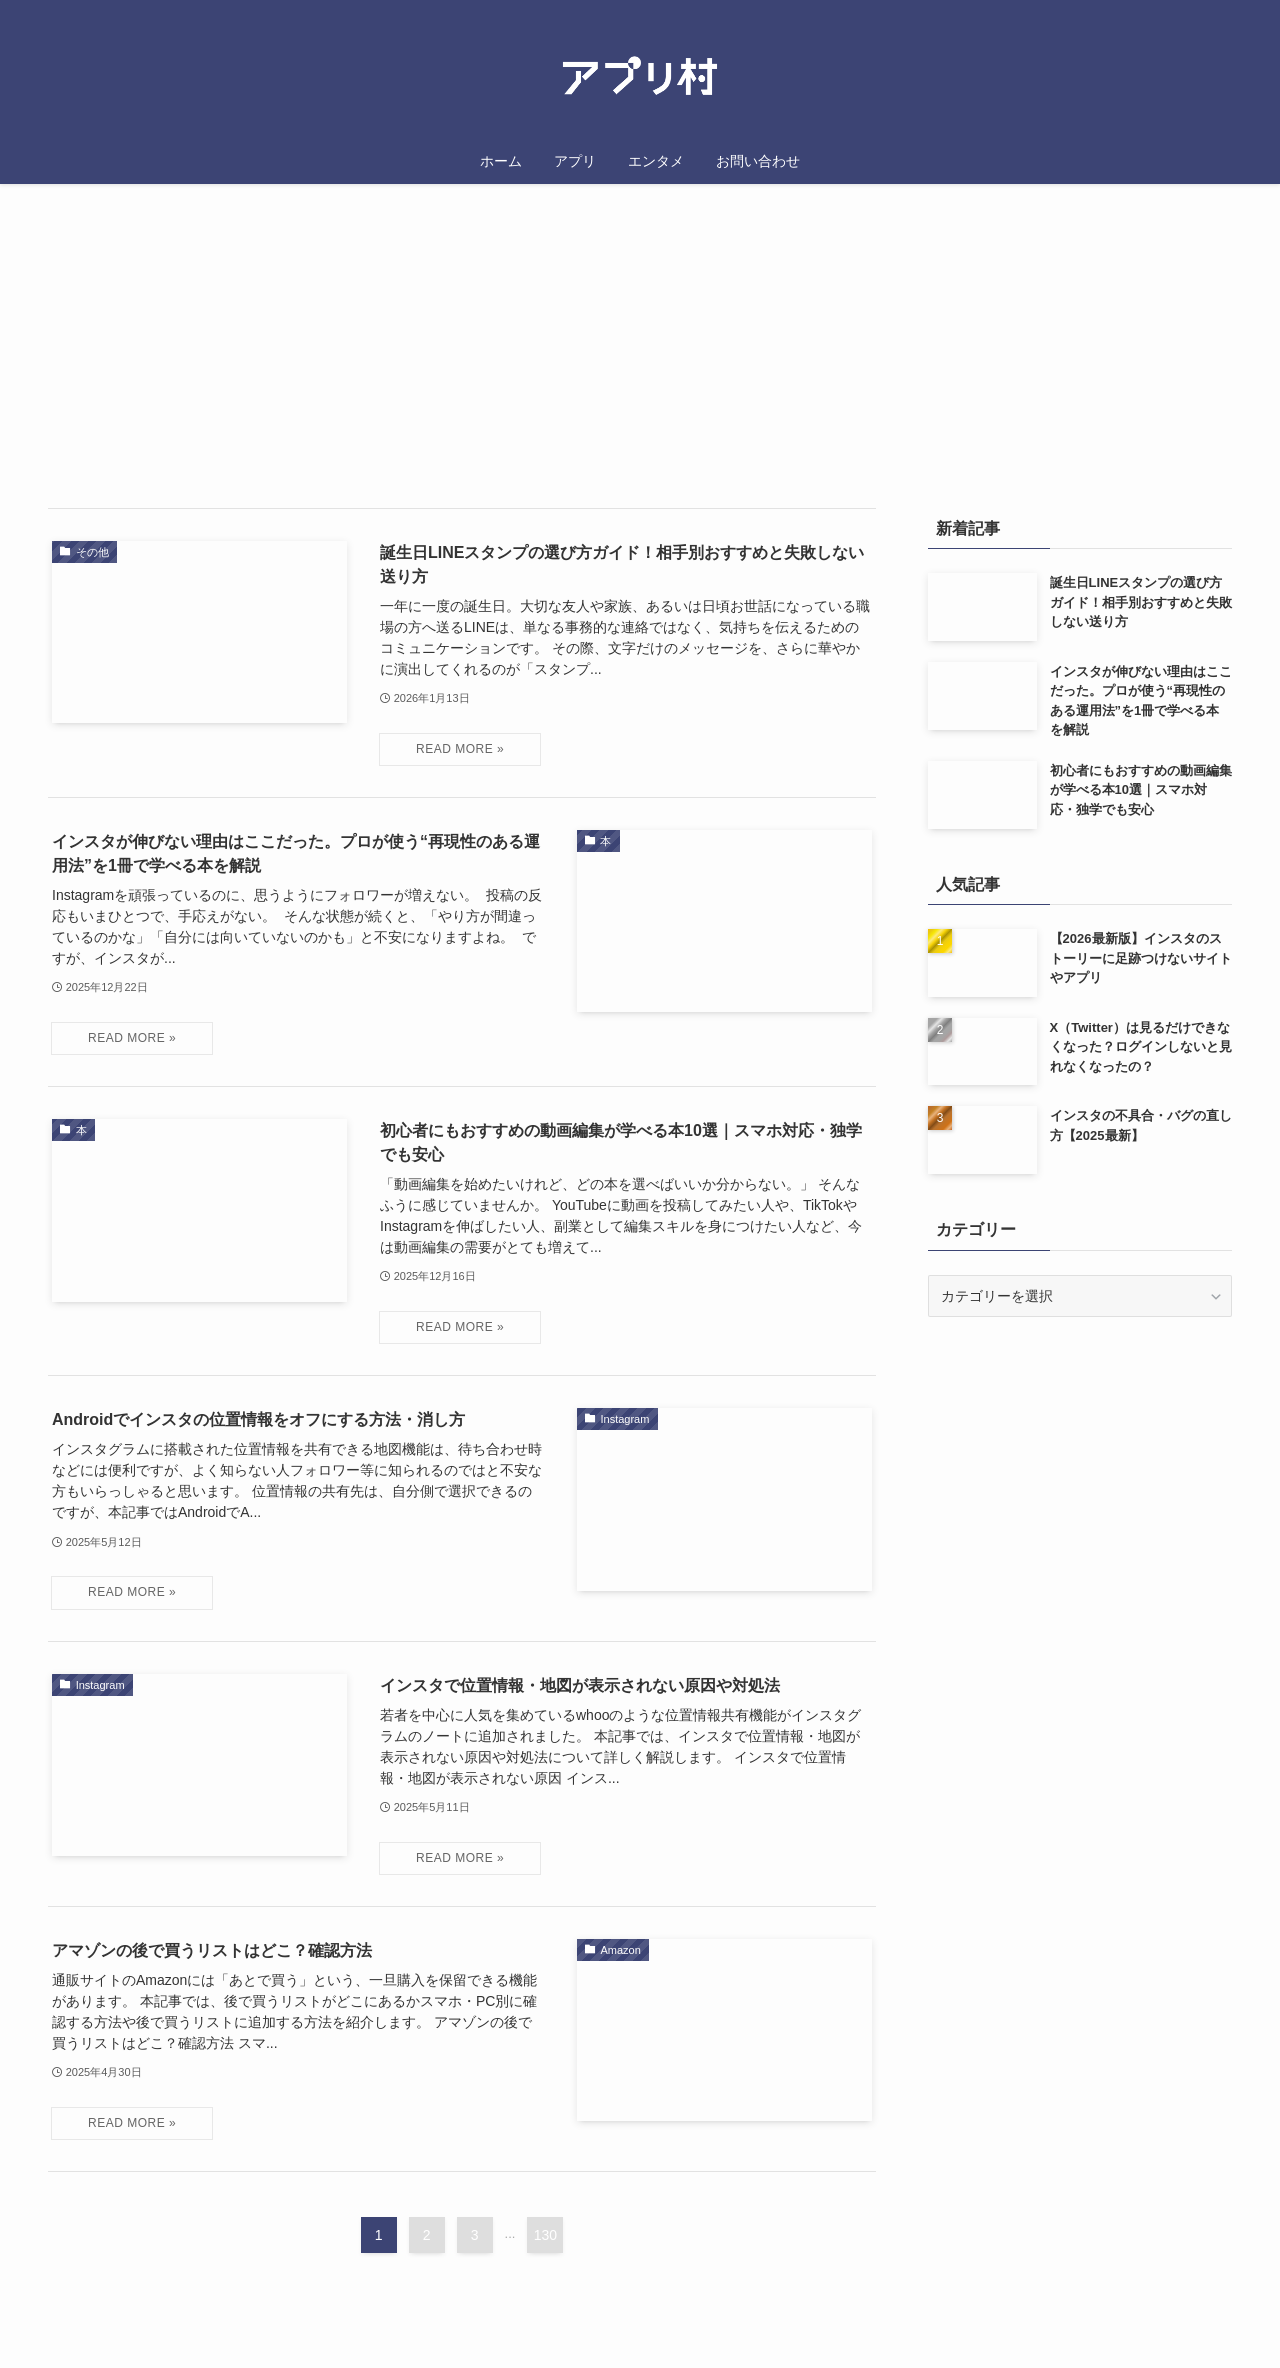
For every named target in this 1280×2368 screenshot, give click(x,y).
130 (545, 2235)
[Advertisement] (1080, 1477)
